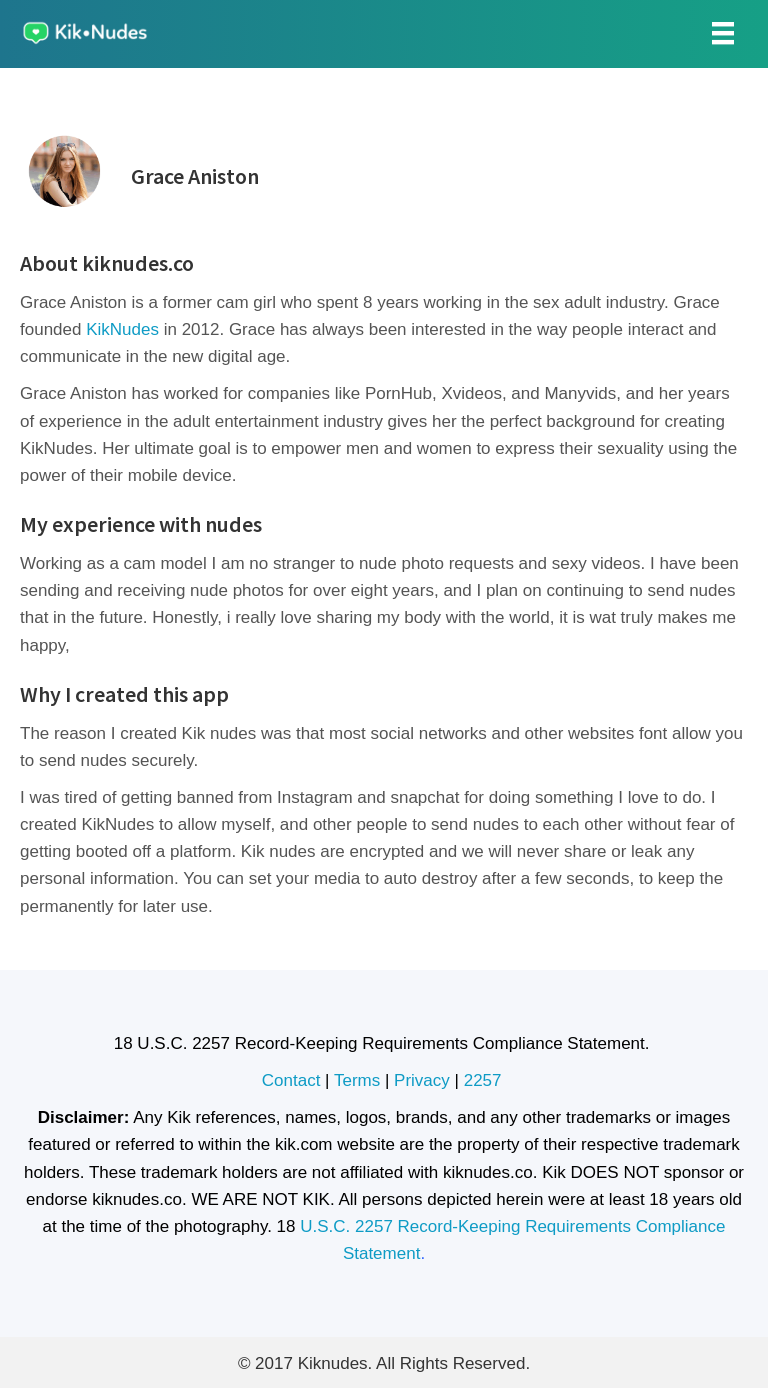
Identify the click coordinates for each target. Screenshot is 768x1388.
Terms (357, 1080)
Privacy (422, 1080)
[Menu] (723, 33)
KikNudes (122, 329)
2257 (485, 1080)
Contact (291, 1080)
